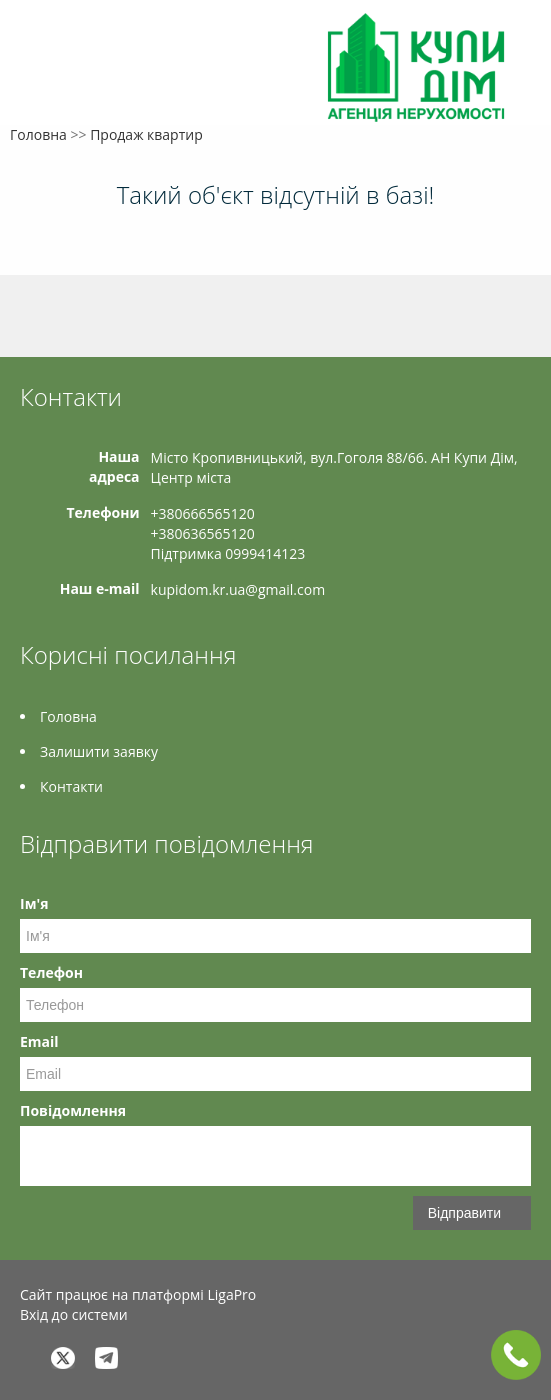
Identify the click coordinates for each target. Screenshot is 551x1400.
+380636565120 (203, 533)
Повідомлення (73, 1110)
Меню (37, 47)
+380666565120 (203, 513)
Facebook (25, 1357)
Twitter (63, 1357)
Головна (38, 134)
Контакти (71, 786)
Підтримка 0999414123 (228, 553)
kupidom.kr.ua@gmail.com (238, 589)
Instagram (150, 1357)
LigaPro (231, 1294)
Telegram (106, 1357)
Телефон (51, 972)
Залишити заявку (99, 751)
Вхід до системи (74, 1314)
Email (39, 1041)
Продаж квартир (146, 134)
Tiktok (194, 1357)
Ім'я (34, 903)
